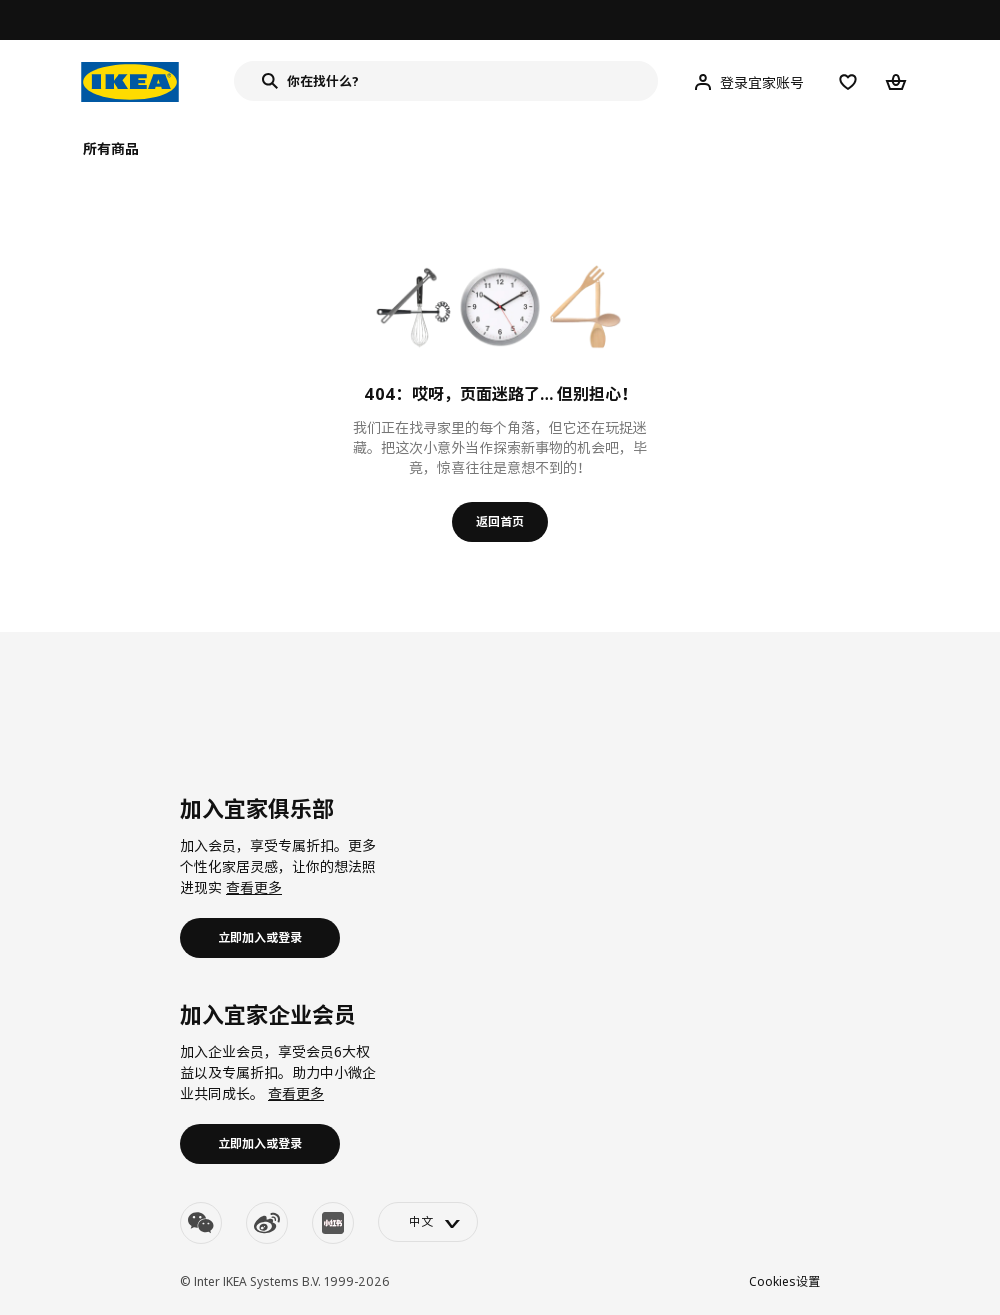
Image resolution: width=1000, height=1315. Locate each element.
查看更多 (254, 887)
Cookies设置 (784, 1281)
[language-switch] (428, 1222)
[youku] (333, 1223)
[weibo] (267, 1223)
